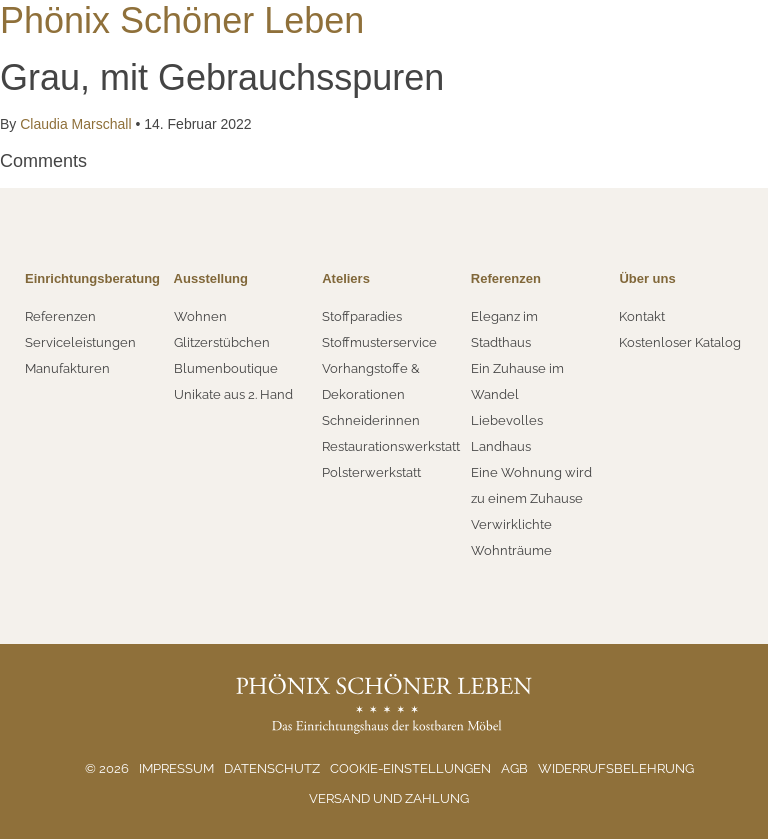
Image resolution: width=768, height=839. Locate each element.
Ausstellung (211, 278)
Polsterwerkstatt (371, 472)
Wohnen (200, 316)
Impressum (176, 768)
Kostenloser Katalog (680, 342)
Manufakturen (67, 368)
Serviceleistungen (80, 342)
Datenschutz (272, 768)
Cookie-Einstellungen (410, 768)
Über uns (647, 278)
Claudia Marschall (75, 124)
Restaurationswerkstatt (391, 446)
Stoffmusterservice (379, 342)
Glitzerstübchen (222, 342)
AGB (514, 768)
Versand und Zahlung (389, 798)
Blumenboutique (226, 368)
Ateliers (346, 278)
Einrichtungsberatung (92, 278)
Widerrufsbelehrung (616, 768)
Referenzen (60, 316)
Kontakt (642, 316)
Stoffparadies (362, 316)
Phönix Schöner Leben (182, 20)
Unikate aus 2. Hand (233, 394)
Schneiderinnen (371, 420)
